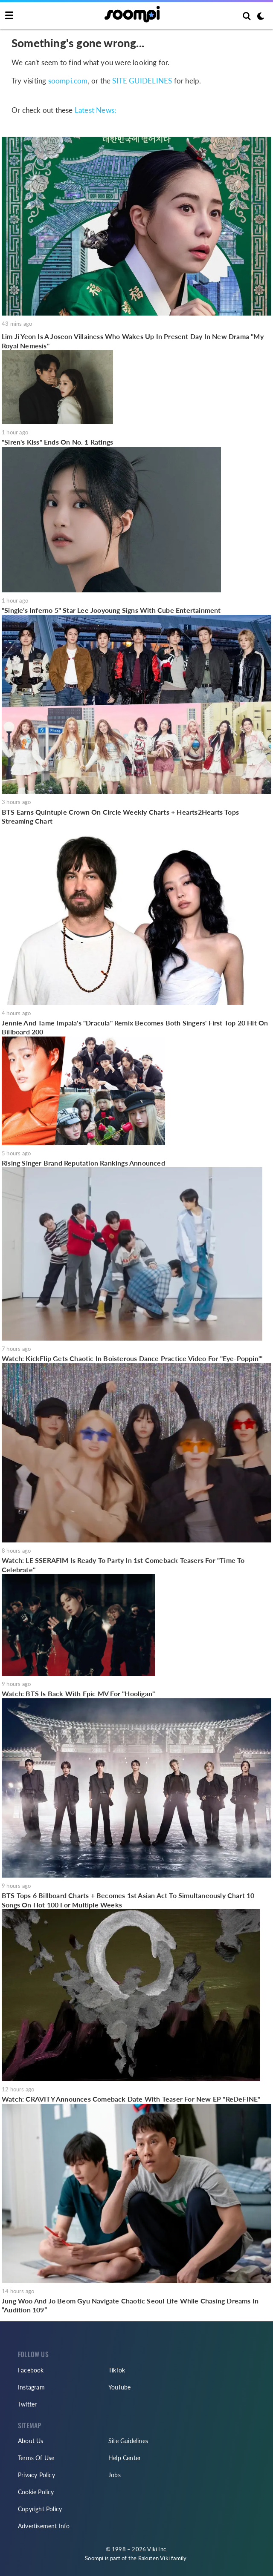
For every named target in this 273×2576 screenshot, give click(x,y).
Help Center (124, 2457)
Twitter (27, 2404)
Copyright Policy (40, 2509)
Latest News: (95, 110)
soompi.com (68, 80)
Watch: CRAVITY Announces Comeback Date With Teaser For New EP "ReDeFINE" (131, 2099)
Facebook (31, 2370)
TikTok (116, 2370)
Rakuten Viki (154, 2558)
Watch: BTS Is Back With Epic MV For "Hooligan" (78, 1693)
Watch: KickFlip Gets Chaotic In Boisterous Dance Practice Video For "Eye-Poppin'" (132, 1358)
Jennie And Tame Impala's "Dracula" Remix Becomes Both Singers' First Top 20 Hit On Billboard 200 (135, 1027)
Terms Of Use (36, 2457)
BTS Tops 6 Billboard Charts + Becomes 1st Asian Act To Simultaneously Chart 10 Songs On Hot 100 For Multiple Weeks (128, 1900)
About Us (31, 2440)
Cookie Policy (36, 2492)
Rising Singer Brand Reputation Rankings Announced (83, 1163)
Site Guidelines (128, 2440)
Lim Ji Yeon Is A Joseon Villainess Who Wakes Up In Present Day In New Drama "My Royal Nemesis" (133, 341)
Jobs (114, 2474)
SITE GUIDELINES (142, 80)
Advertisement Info (44, 2526)
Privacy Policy (36, 2474)
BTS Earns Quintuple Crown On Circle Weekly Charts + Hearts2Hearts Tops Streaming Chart (120, 816)
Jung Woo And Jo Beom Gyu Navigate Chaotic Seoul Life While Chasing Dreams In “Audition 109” (130, 2305)
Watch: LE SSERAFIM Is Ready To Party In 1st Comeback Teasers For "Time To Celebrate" (123, 1565)
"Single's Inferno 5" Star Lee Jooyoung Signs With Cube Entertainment (111, 610)
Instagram (31, 2387)
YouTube (119, 2387)
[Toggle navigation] (9, 15)
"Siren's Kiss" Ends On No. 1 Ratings (57, 442)
